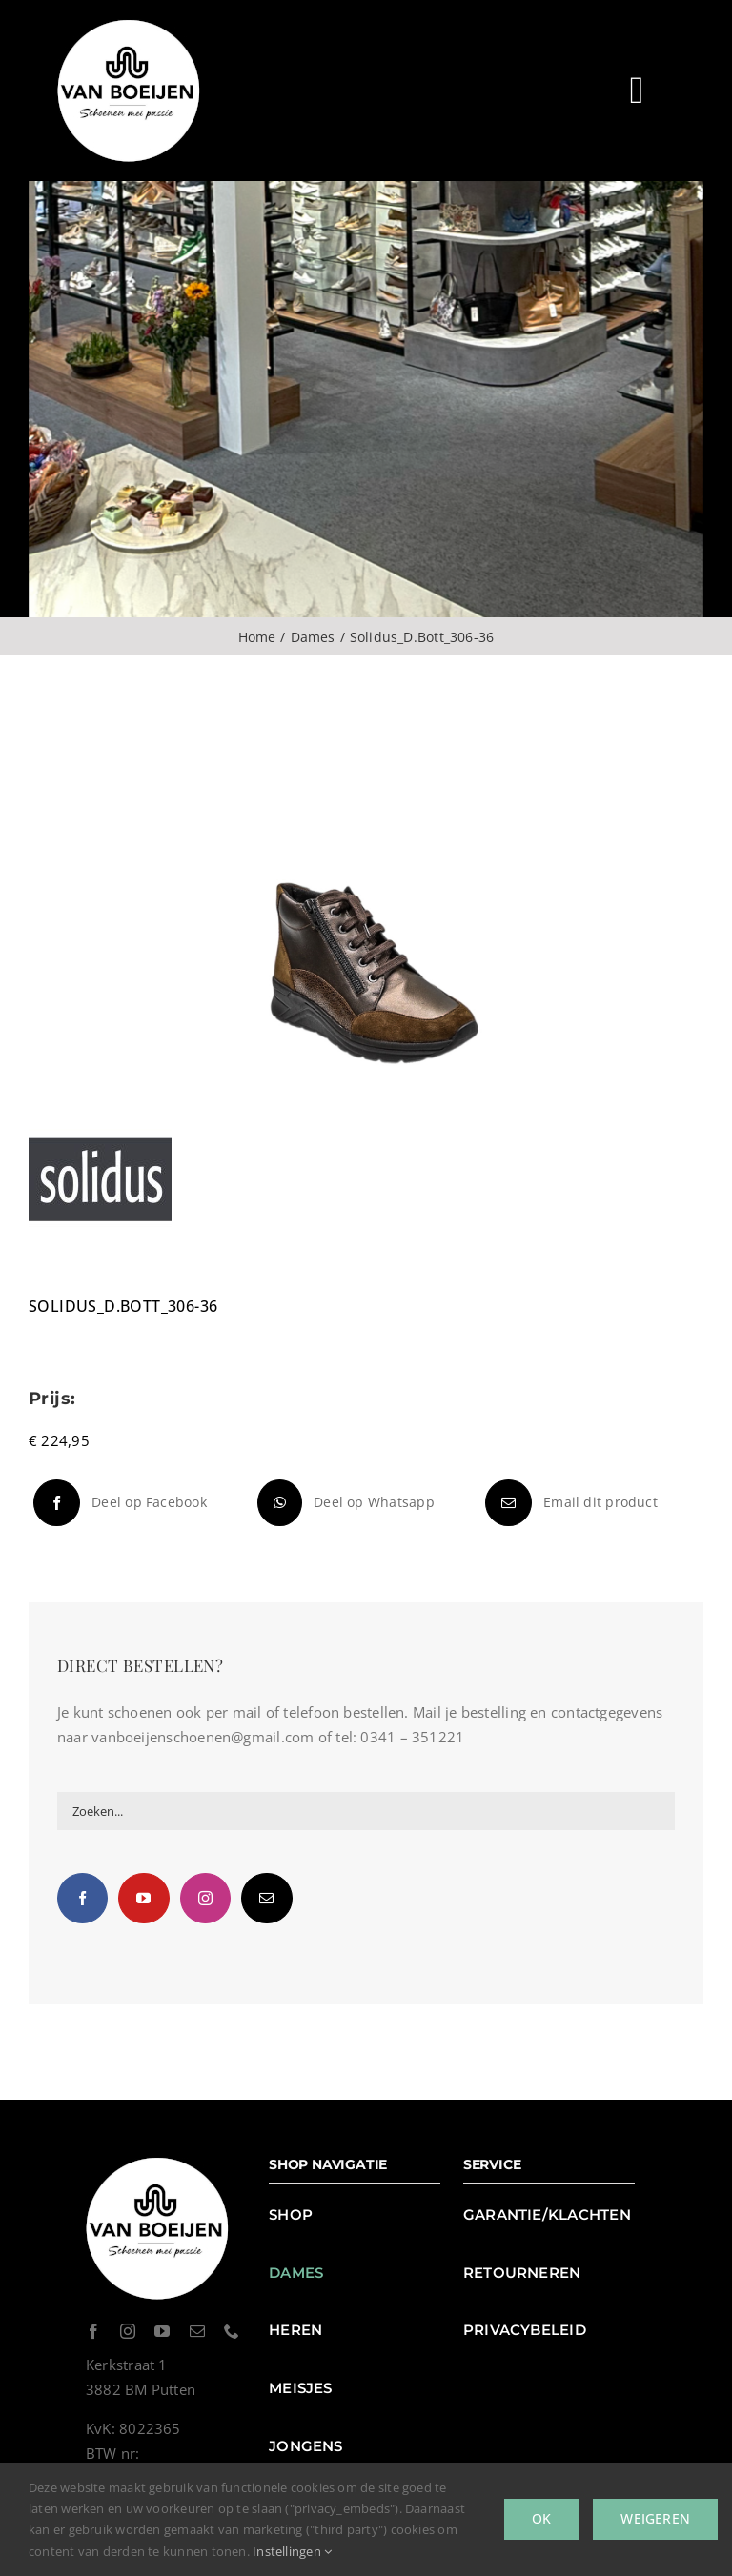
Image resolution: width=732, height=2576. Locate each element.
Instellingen (292, 2551)
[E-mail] (569, 1503)
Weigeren (655, 2518)
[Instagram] (205, 1898)
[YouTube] (143, 1898)
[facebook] (93, 2331)
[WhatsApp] (344, 1503)
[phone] (231, 2331)
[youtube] (162, 2331)
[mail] (197, 2331)
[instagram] (127, 2331)
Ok (541, 2518)
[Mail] (266, 1898)
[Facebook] (118, 1503)
